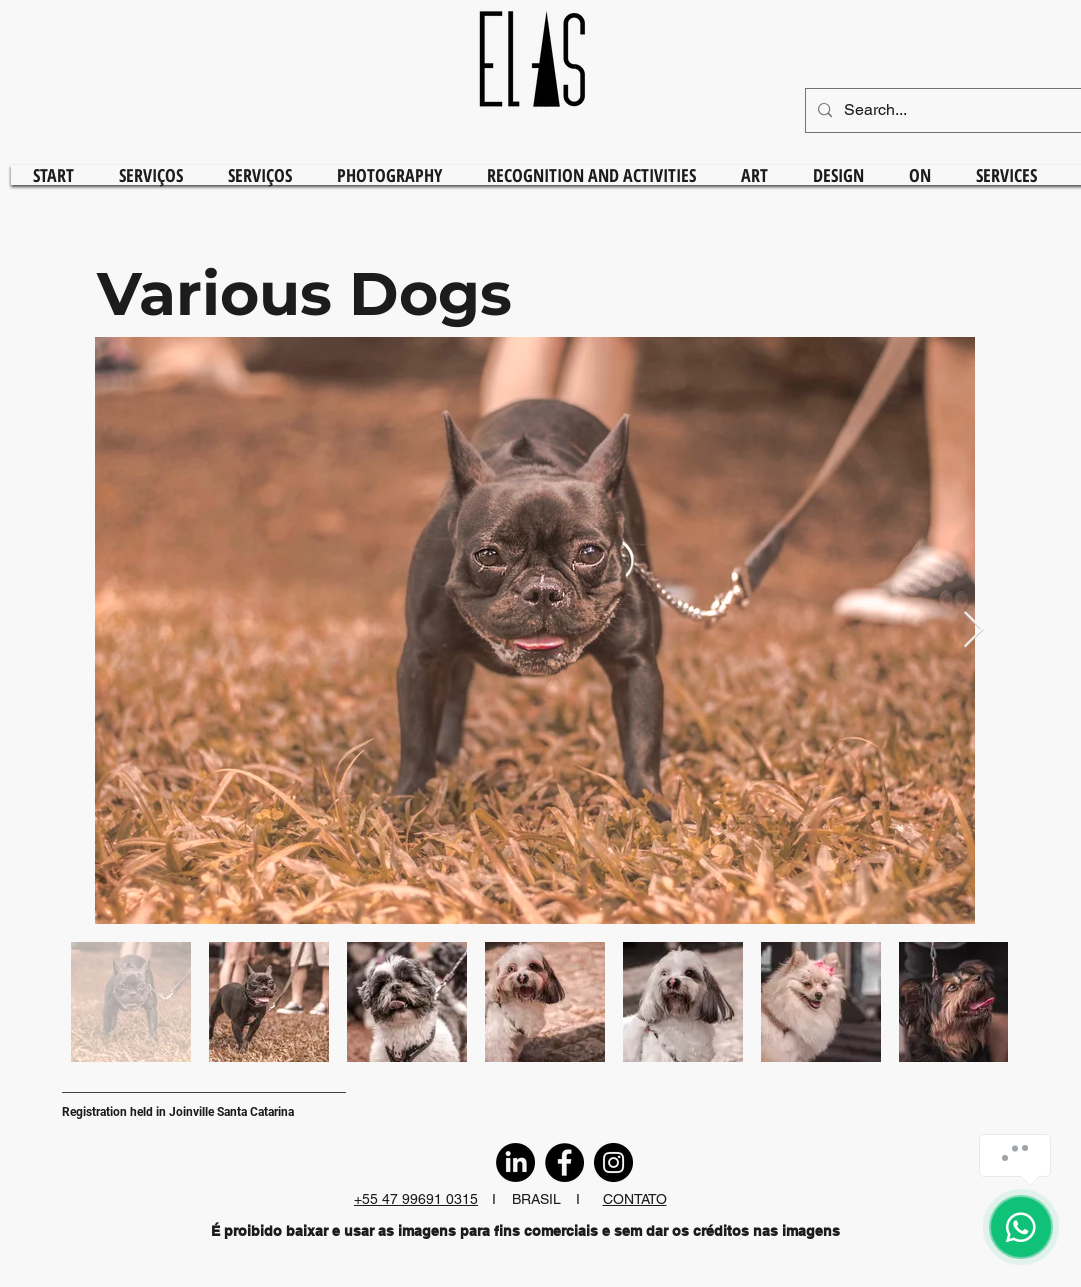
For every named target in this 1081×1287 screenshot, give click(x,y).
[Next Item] (973, 630)
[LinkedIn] (515, 1162)
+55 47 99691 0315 (416, 1199)
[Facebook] (564, 1162)
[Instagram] (613, 1162)
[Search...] (955, 110)
